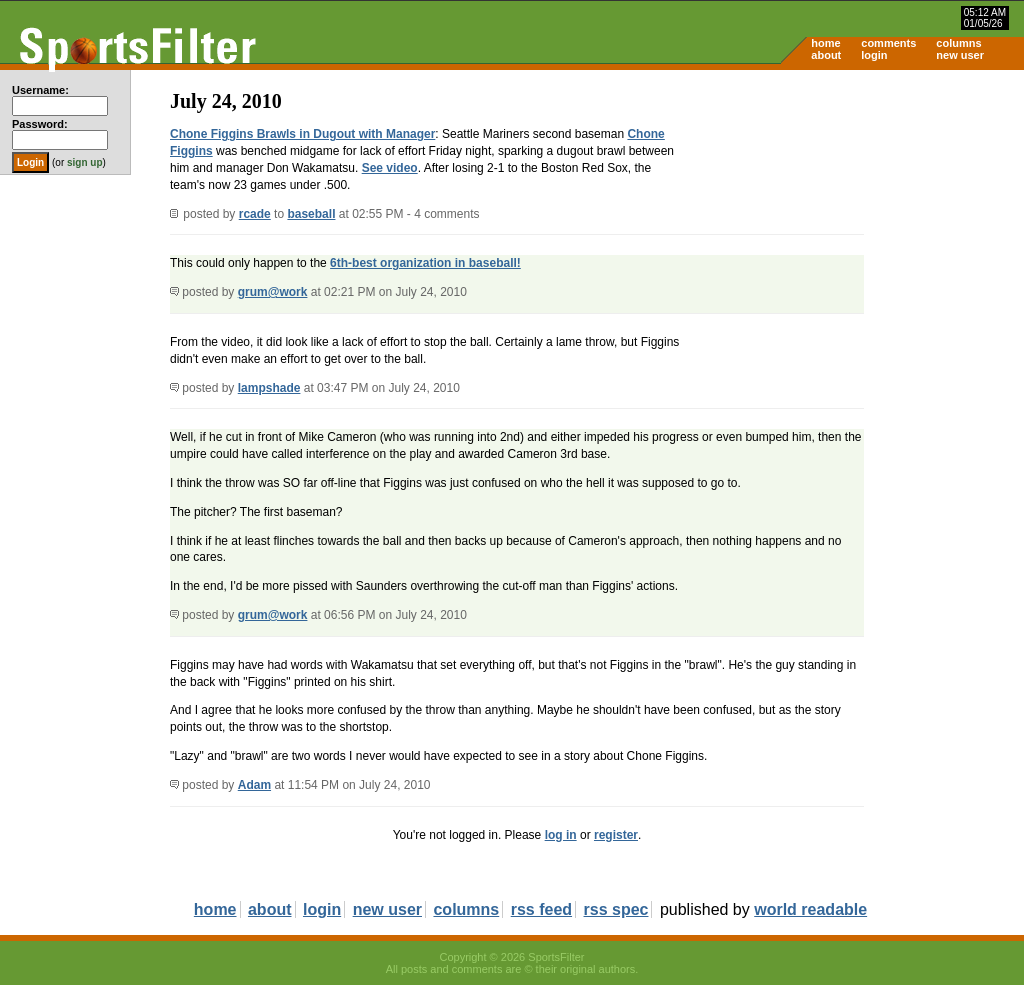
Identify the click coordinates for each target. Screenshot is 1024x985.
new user (960, 55)
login (874, 55)
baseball (311, 214)
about (826, 55)
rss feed (541, 909)
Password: (40, 124)
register (616, 835)
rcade (255, 214)
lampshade (269, 388)
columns (958, 43)
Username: (40, 90)
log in (561, 835)
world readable (810, 909)
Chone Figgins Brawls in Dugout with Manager (302, 134)
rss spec (616, 909)
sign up (85, 162)
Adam (254, 785)
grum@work (273, 292)
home (825, 43)
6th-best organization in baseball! (425, 263)
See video (390, 168)
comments (888, 43)
